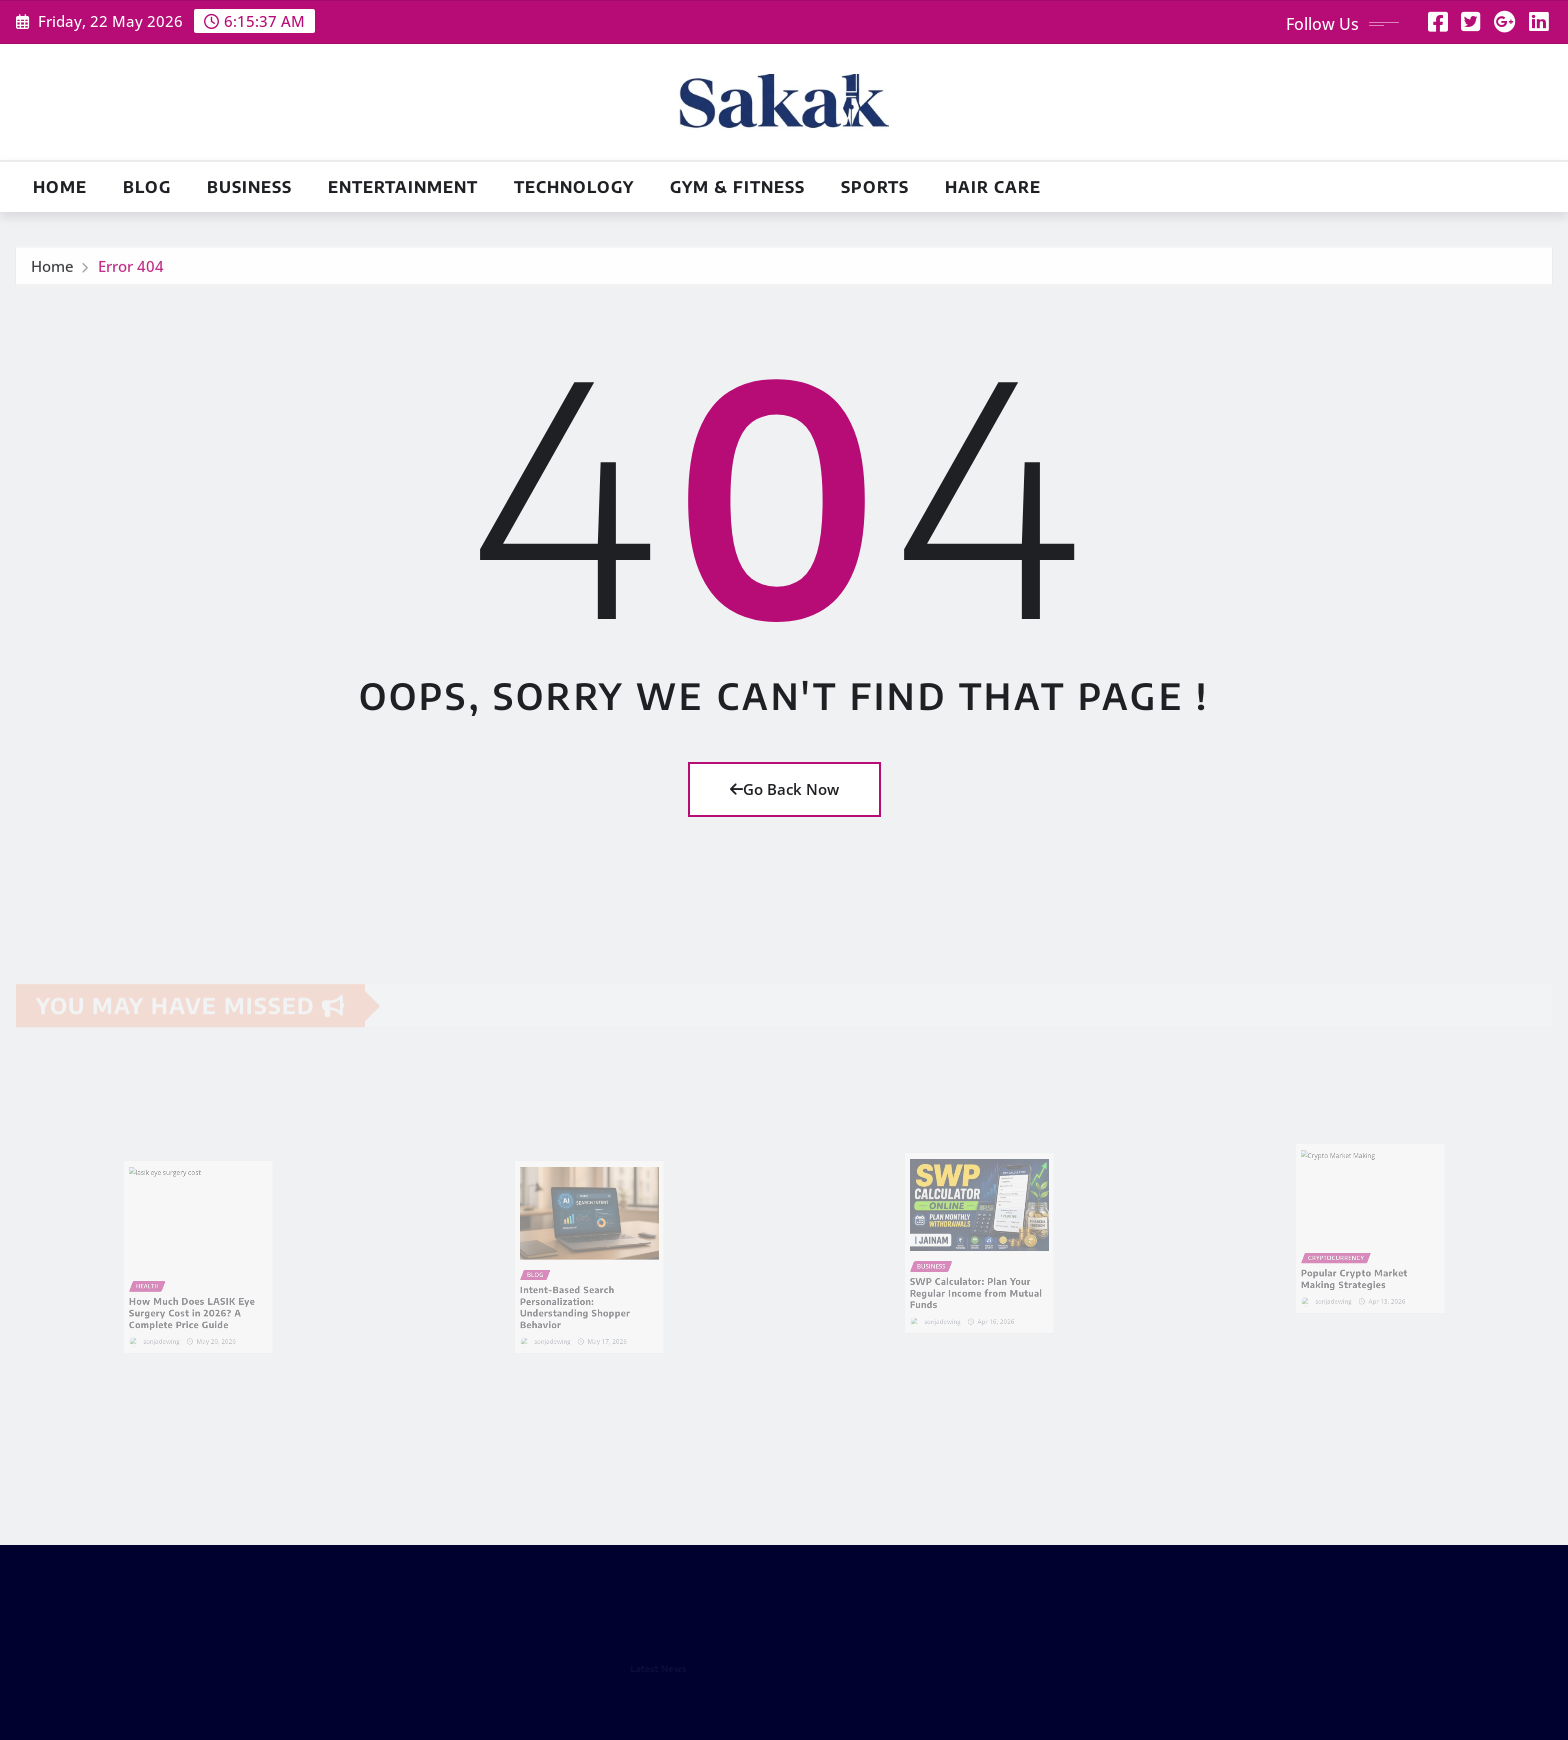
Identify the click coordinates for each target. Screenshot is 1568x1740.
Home (60, 187)
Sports (875, 187)
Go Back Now (784, 789)
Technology (574, 187)
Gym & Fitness (737, 187)
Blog (147, 187)
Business (249, 187)
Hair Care (993, 187)
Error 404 (131, 271)
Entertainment (403, 187)
